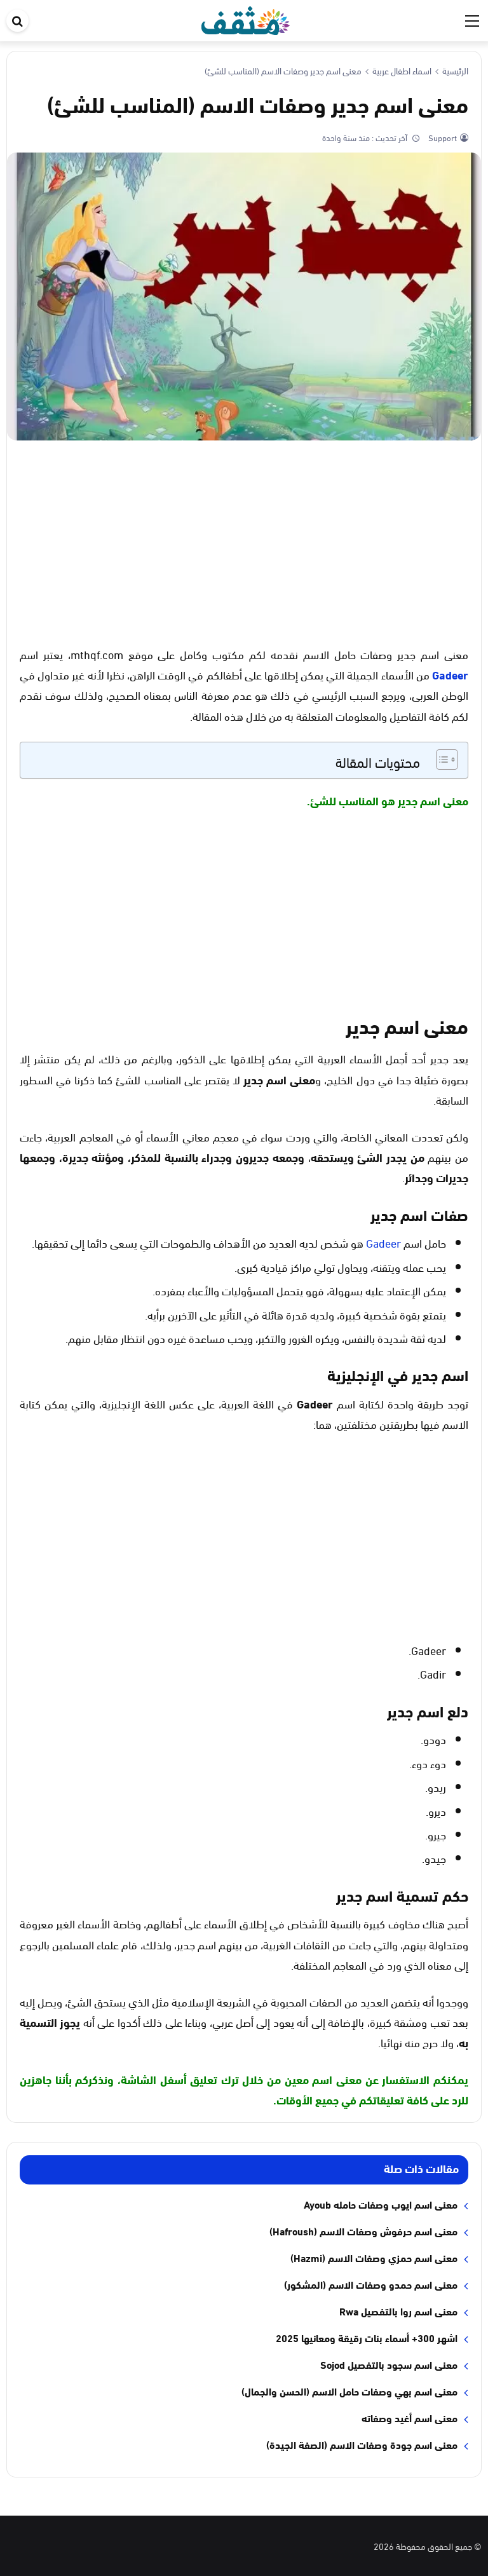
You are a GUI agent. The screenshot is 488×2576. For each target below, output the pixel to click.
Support (441, 137)
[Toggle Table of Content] (440, 759)
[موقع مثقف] (245, 18)
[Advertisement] (244, 542)
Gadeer (450, 674)
